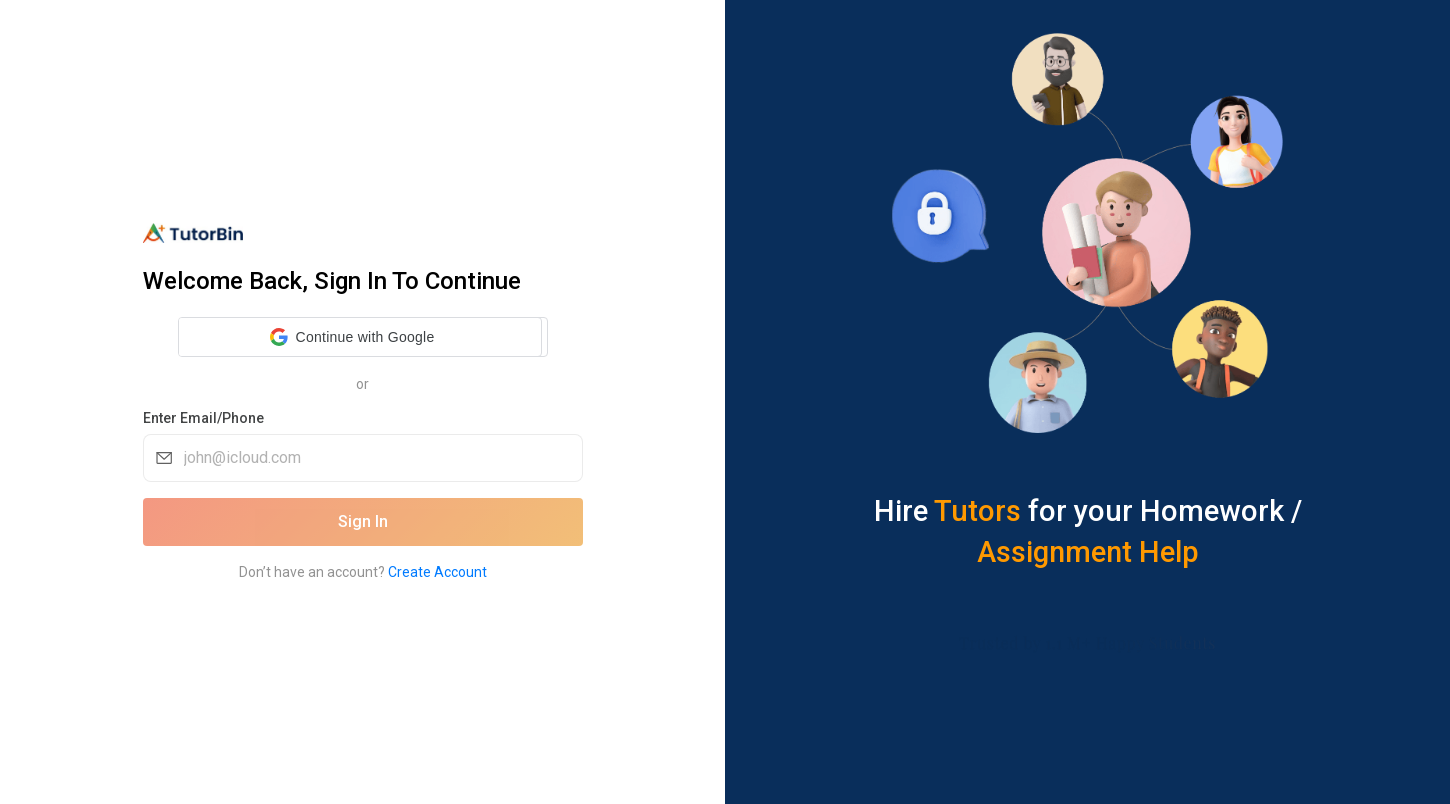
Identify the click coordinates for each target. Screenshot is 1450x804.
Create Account (437, 572)
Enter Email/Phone (203, 418)
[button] (352, 337)
